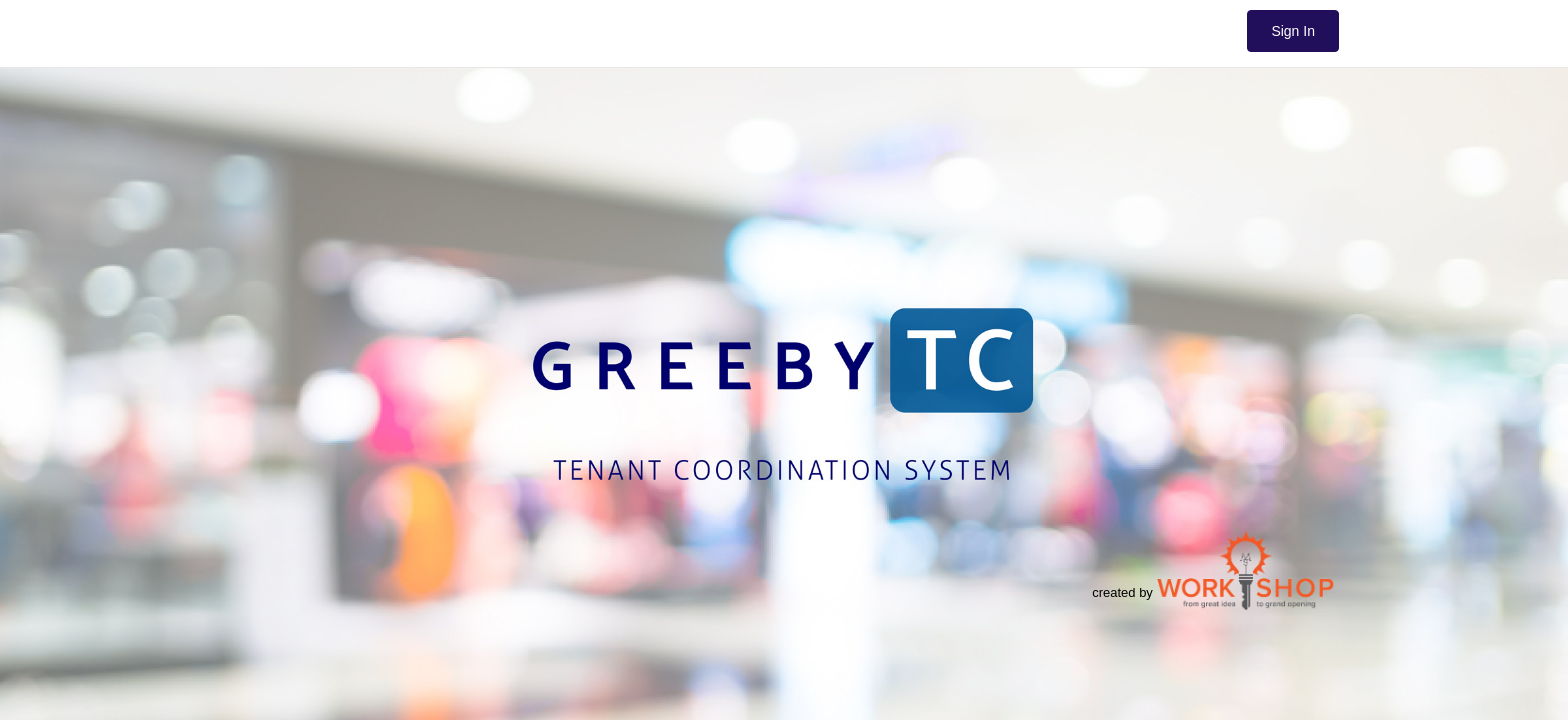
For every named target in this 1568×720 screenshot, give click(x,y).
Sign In (1293, 31)
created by (1213, 570)
